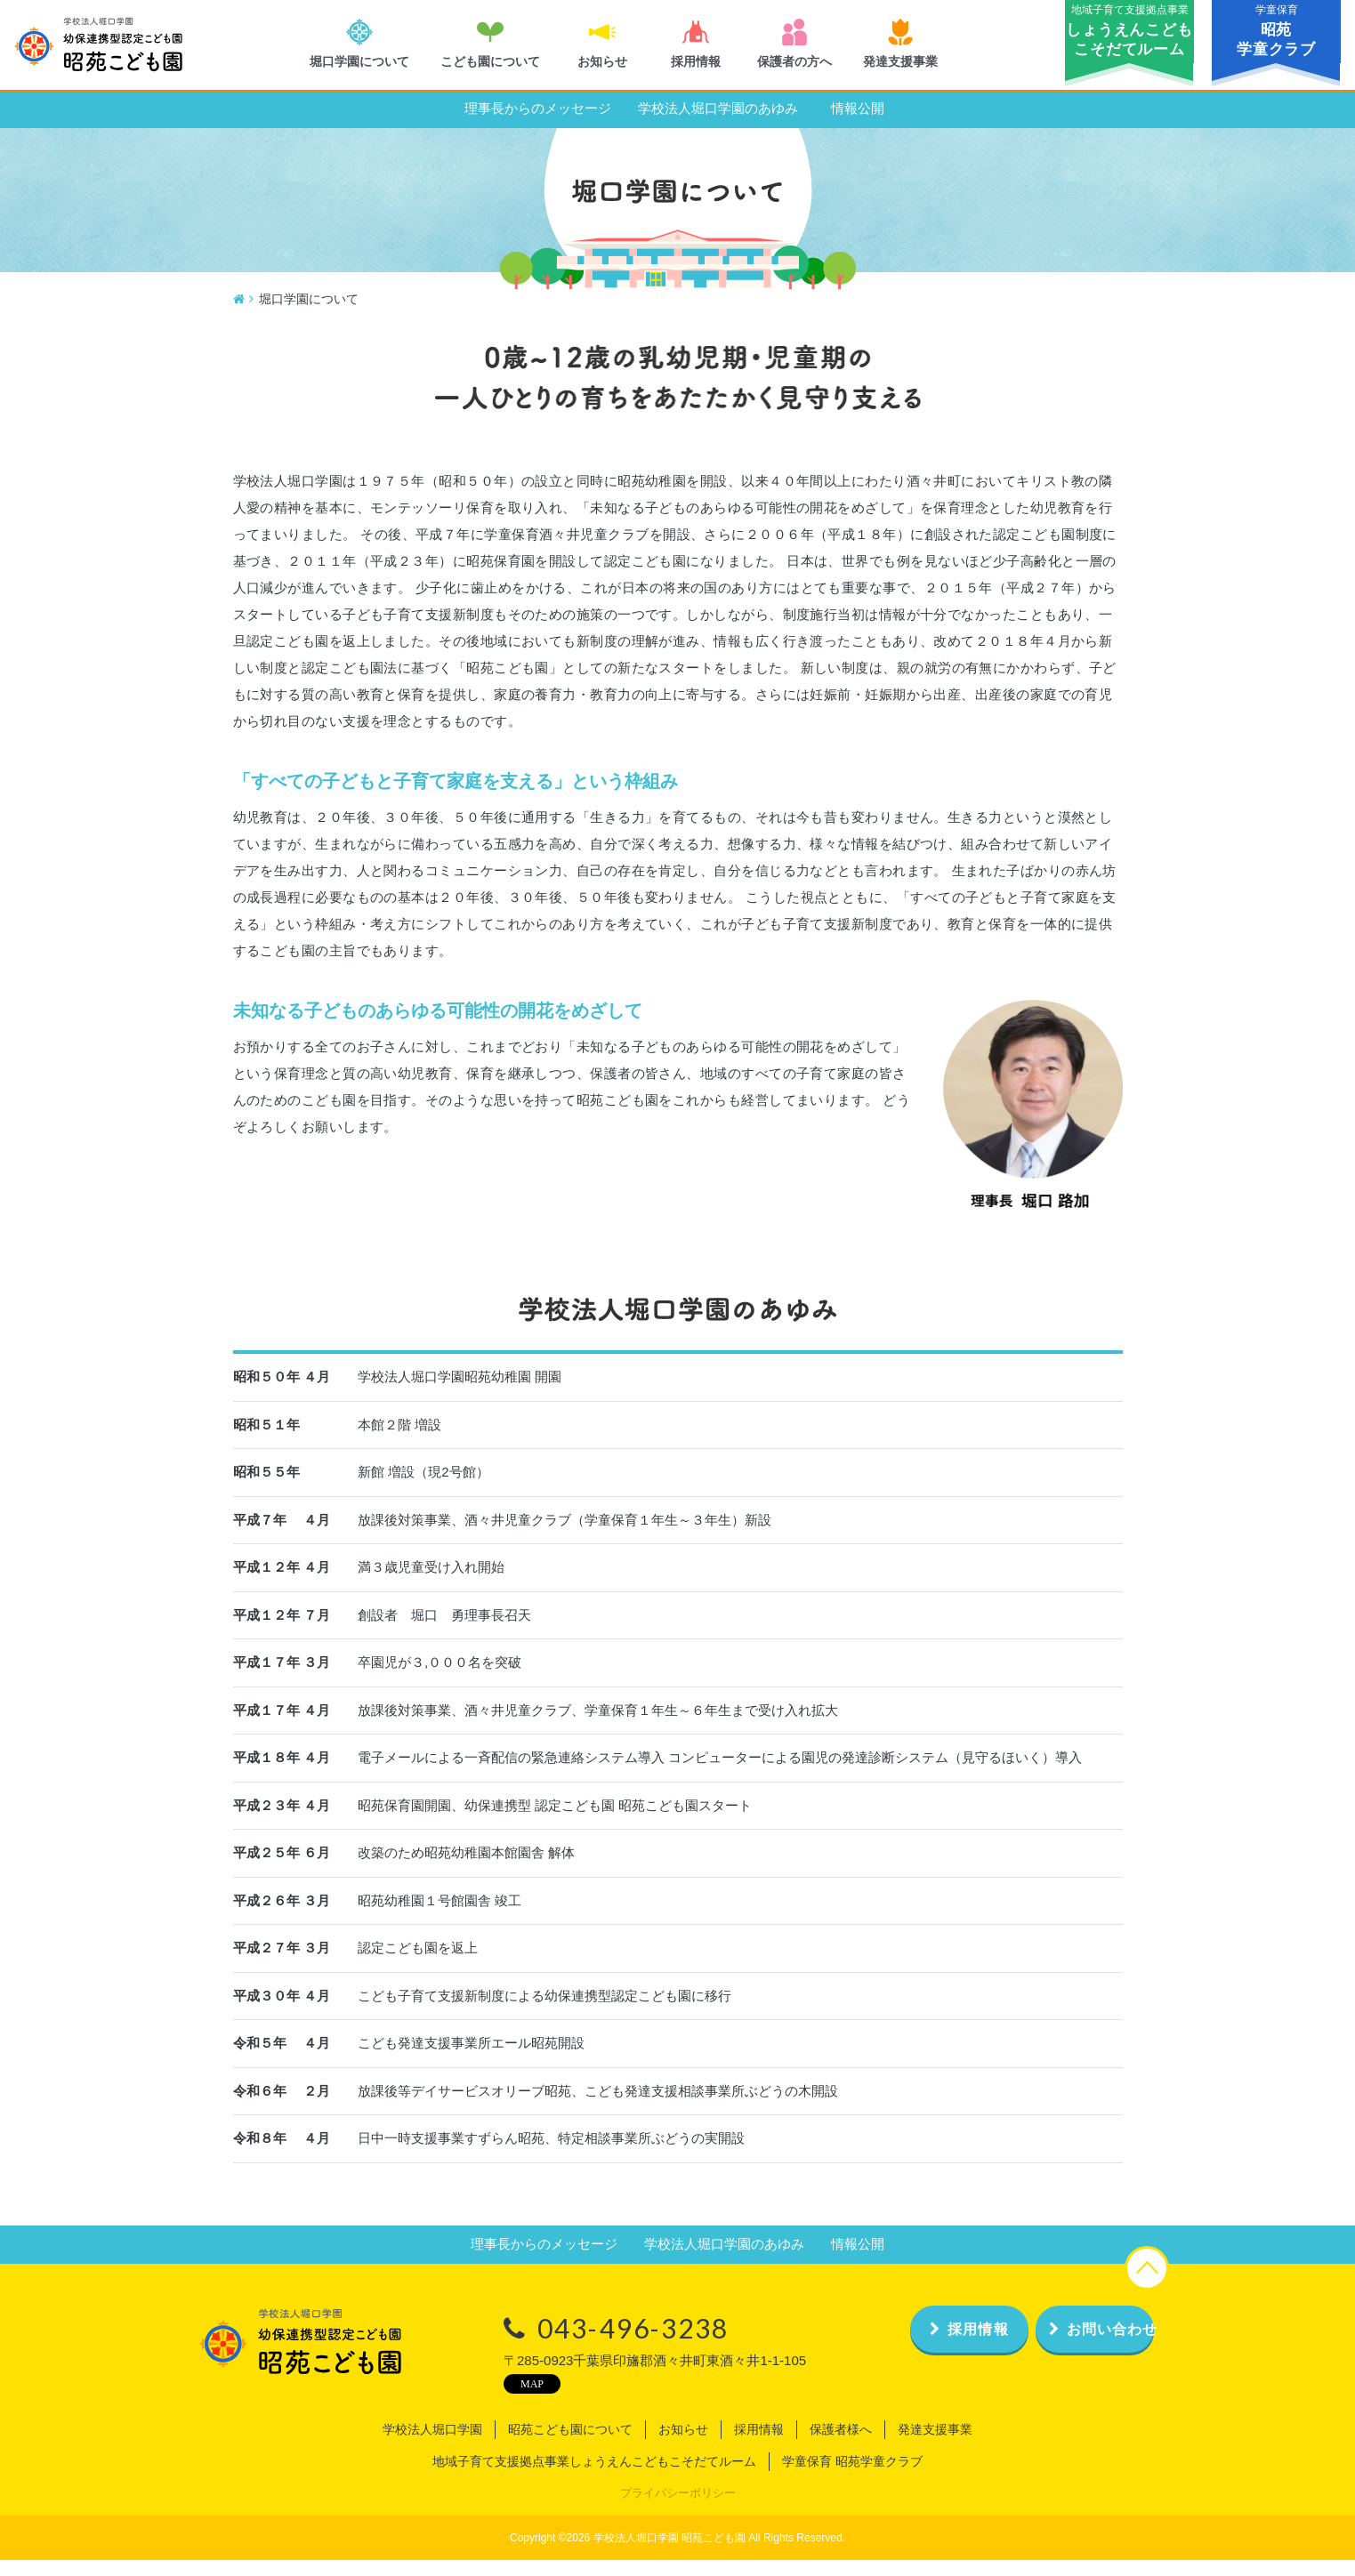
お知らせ (683, 2446)
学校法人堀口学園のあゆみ (718, 125)
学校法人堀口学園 (432, 2446)
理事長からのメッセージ (537, 125)
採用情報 (898, 2345)
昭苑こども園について (570, 2446)
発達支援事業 (935, 2446)
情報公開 (857, 125)
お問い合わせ (1072, 2345)
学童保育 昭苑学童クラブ (852, 2478)
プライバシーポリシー (678, 2509)
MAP (484, 2400)
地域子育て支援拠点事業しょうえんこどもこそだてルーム (594, 2478)
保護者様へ (841, 2446)
